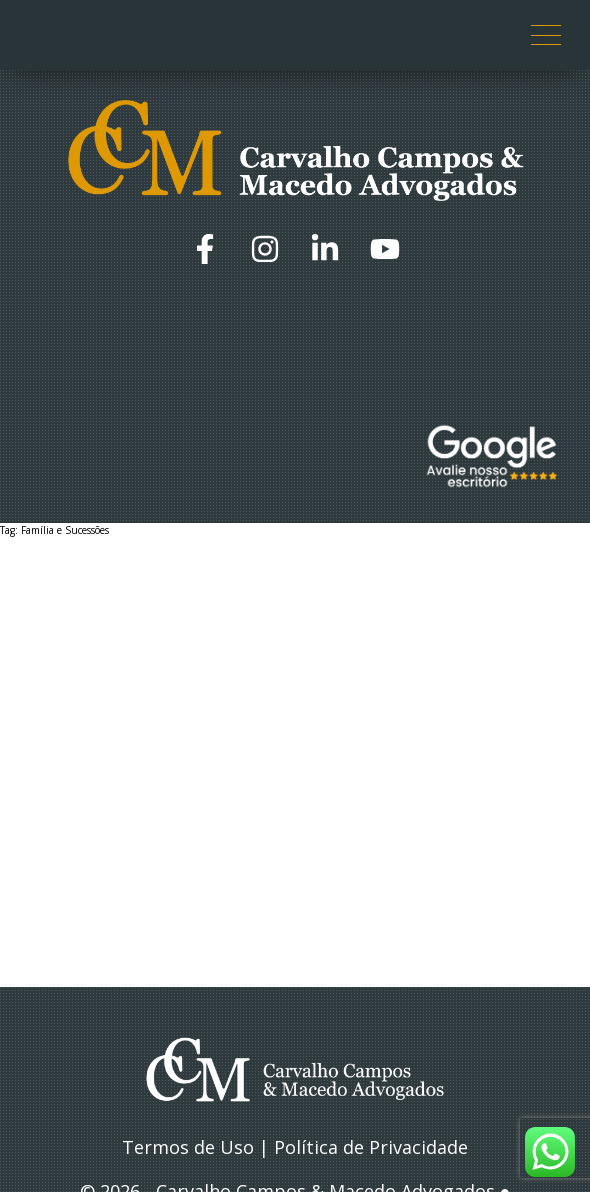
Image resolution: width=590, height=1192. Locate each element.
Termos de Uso (188, 1147)
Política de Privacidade (371, 1147)
